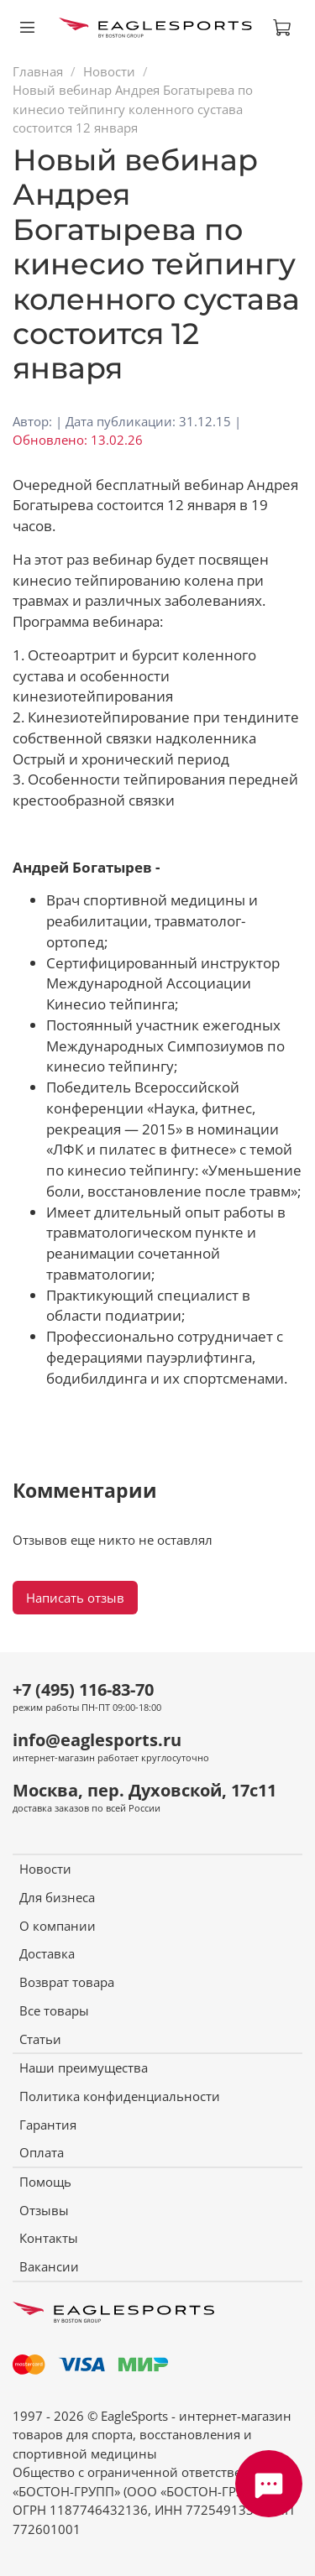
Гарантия (47, 2124)
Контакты (48, 2237)
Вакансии (49, 2266)
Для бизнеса (57, 1897)
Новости (109, 71)
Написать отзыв (75, 1597)
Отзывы (44, 2210)
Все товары (54, 2010)
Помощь (45, 2181)
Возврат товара (66, 1982)
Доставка (47, 1953)
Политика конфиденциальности (119, 2096)
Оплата (41, 2152)
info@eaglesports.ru (97, 1740)
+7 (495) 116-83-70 (83, 1689)
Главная (38, 71)
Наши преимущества (83, 2067)
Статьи (40, 2039)
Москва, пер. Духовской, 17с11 (144, 1790)
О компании (57, 1925)
